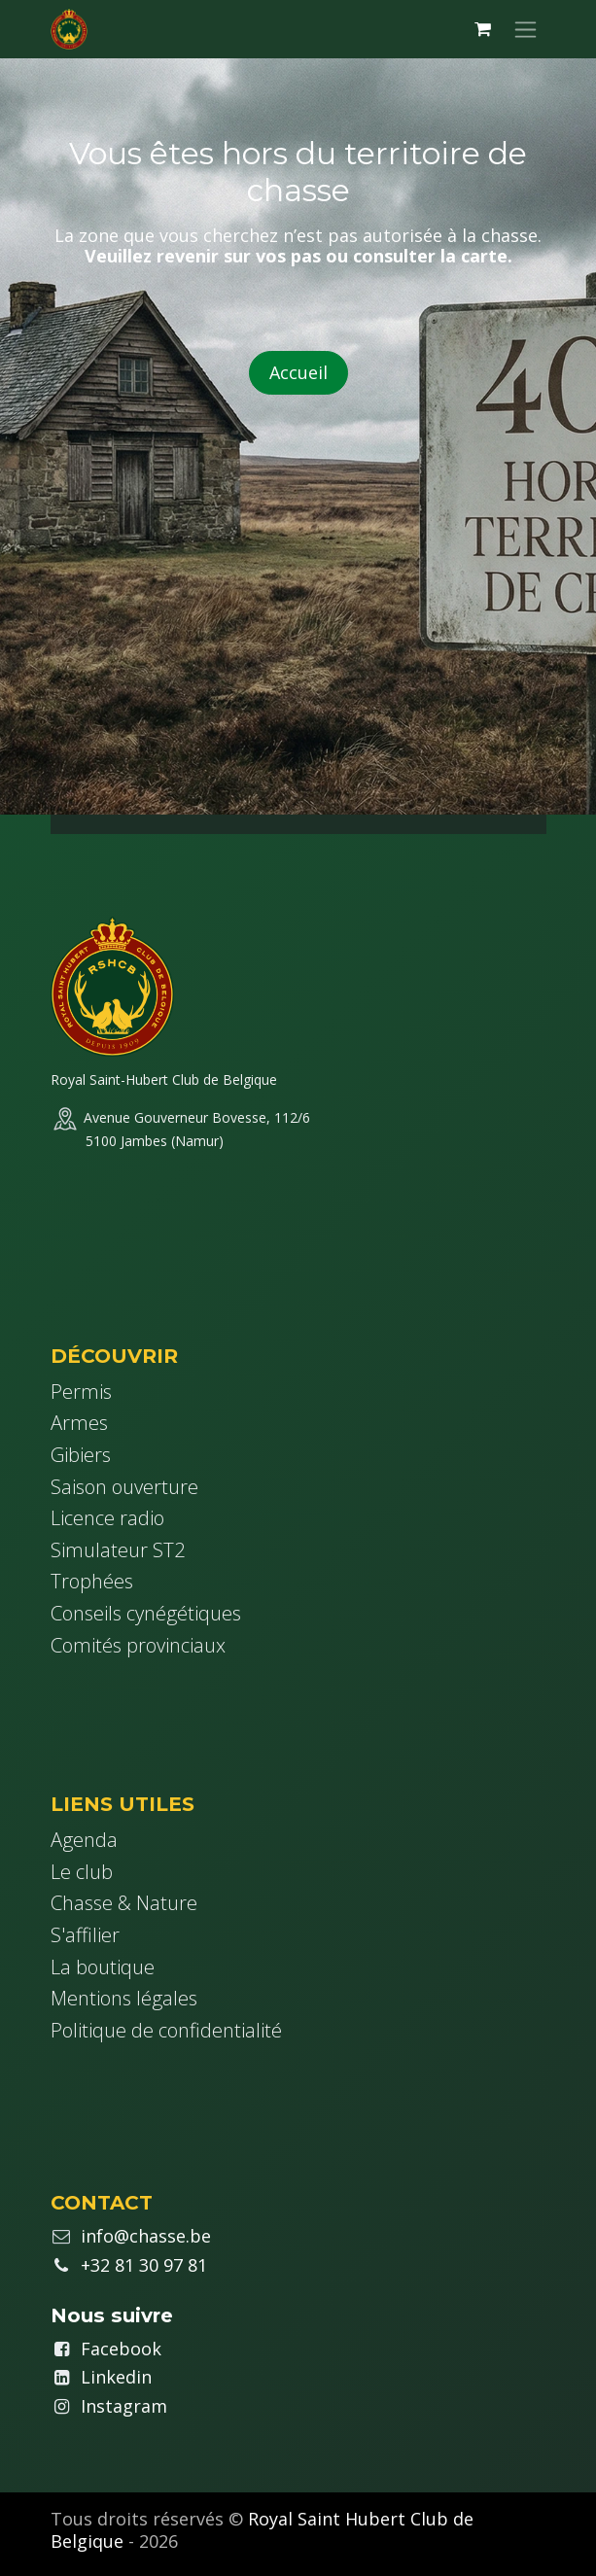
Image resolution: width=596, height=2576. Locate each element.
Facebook (121, 2348)
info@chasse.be (146, 2235)
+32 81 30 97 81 (144, 2265)
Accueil (298, 372)
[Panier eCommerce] (483, 29)
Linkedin (116, 2376)
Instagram (124, 2406)
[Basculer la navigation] (525, 29)
